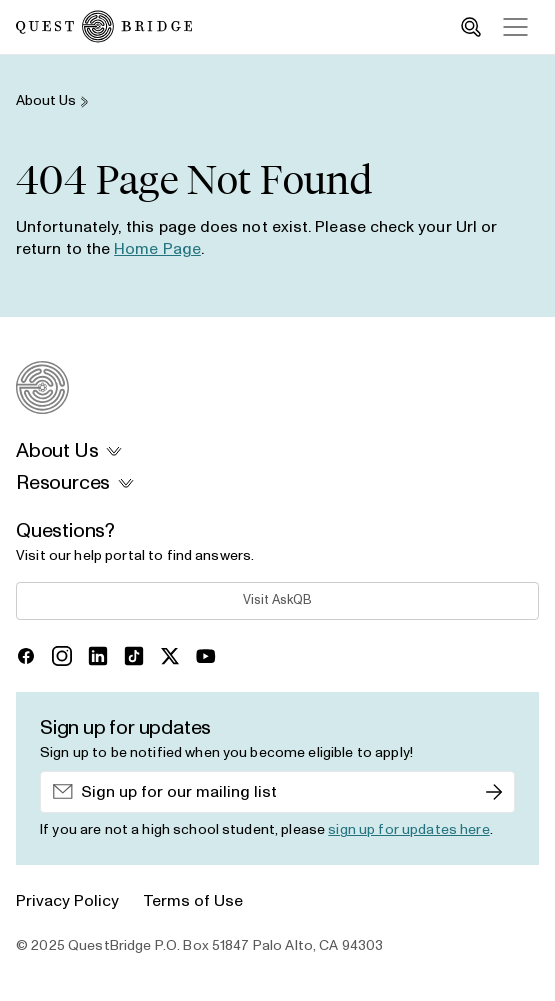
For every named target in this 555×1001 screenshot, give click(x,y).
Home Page (157, 249)
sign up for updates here (408, 830)
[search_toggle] (471, 27)
